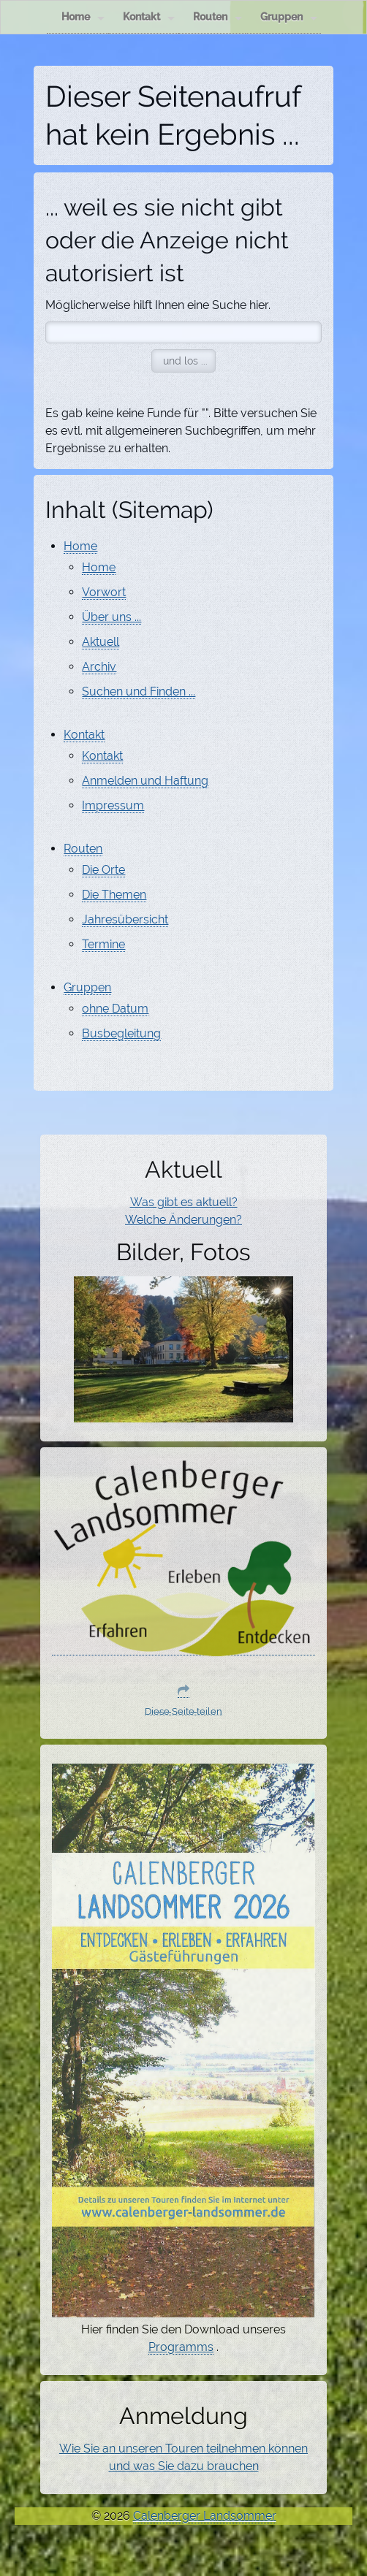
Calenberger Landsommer (204, 2516)
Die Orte (103, 870)
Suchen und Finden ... (138, 691)
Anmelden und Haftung (145, 781)
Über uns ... (111, 617)
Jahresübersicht (125, 919)
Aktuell (100, 642)
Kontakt (149, 17)
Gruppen (288, 17)
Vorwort (104, 592)
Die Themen (114, 895)
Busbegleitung (121, 1033)
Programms (180, 2347)
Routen (217, 17)
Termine (103, 944)
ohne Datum (115, 1008)
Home (83, 17)
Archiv (99, 667)
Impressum (113, 805)
